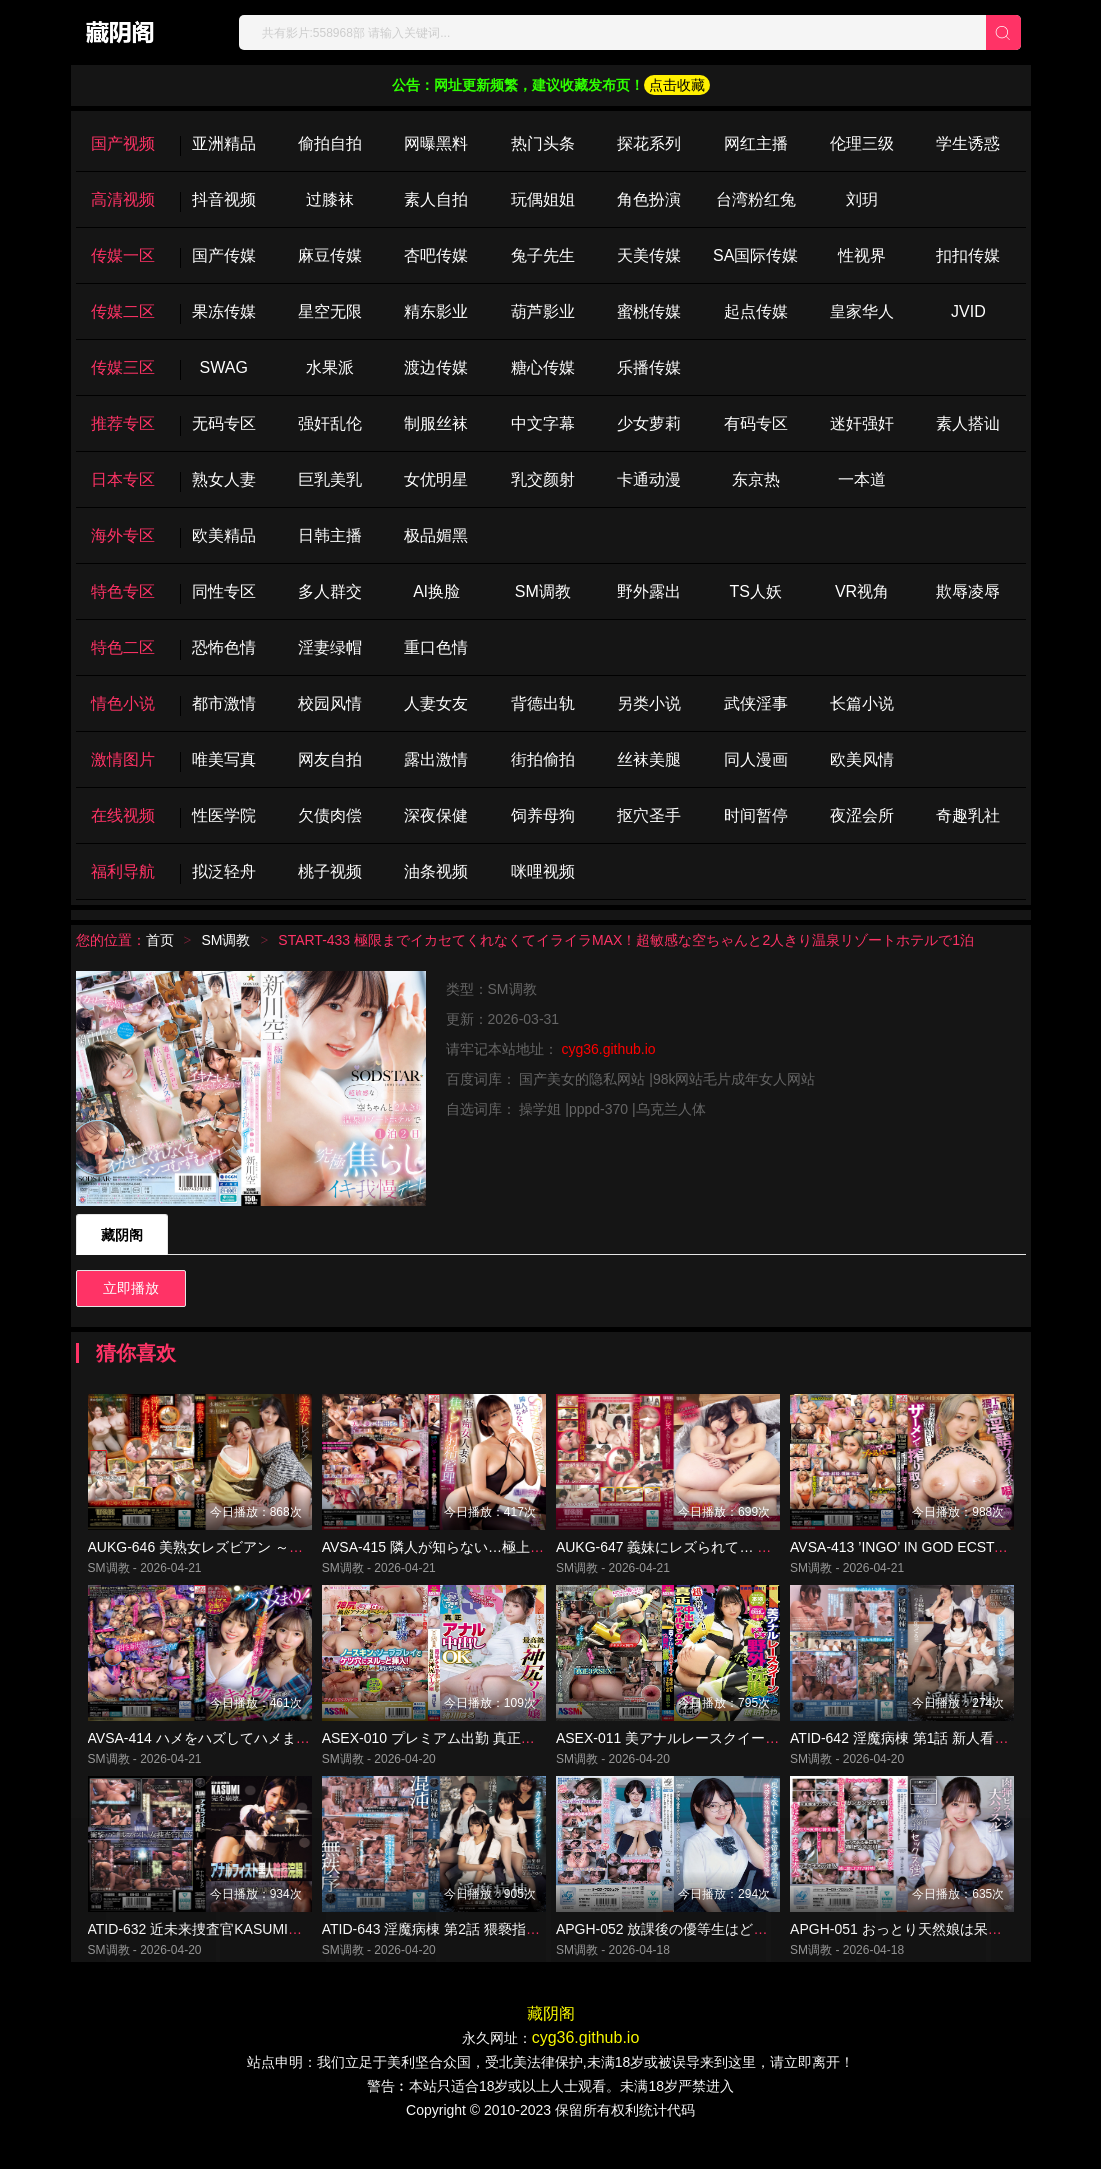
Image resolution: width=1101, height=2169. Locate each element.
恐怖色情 (224, 647)
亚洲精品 (224, 143)
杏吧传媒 (436, 255)
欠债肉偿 (330, 815)
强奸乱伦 (330, 423)
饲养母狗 (543, 815)
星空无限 (330, 311)
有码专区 (756, 423)
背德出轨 (543, 703)
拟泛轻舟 (224, 871)
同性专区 (224, 591)
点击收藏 (677, 85)
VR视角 (862, 591)
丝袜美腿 (649, 759)
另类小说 (649, 703)
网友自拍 (330, 759)
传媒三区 (123, 367)
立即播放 (131, 1288)
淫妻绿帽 (330, 647)
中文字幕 (543, 423)
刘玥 (862, 199)
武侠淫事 (756, 703)
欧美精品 (224, 535)
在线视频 (123, 815)
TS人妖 (755, 591)
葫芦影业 (543, 311)
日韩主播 (330, 535)
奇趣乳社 (968, 815)
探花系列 (649, 143)
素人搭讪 (968, 423)
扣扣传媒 (968, 255)
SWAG (224, 367)
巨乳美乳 (330, 479)
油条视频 (436, 871)
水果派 (330, 367)
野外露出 (649, 591)
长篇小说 (862, 703)
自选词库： (483, 1109)
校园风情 (330, 703)
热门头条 (543, 143)
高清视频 (123, 199)
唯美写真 (224, 759)
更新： (467, 1019)
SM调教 (543, 591)
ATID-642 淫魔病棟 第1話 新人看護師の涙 (920, 1756)
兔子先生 (543, 255)
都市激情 (224, 703)
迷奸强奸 (862, 423)
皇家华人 (862, 311)
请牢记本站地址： (504, 1049)
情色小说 (123, 703)
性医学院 (224, 815)
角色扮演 (649, 199)
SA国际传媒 (755, 255)
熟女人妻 (224, 479)
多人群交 (330, 591)
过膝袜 (330, 199)
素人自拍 (436, 199)
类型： (467, 989)
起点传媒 (756, 311)
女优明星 (436, 479)
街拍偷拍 (543, 759)
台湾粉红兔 (756, 199)
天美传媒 (649, 255)
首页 (160, 940)
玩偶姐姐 (543, 199)
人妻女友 (436, 703)
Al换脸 (436, 591)
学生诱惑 (968, 143)
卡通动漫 (649, 479)
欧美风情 (862, 759)
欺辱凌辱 (968, 591)
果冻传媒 (224, 311)
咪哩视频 (543, 871)
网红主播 (756, 143)
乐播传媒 (649, 367)
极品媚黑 (436, 535)
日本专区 (123, 479)
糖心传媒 (543, 367)
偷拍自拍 (330, 143)
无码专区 (224, 423)
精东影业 (436, 311)
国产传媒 (224, 255)
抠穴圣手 (649, 815)
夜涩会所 (862, 815)
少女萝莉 (649, 423)
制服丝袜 (436, 423)
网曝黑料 (436, 143)
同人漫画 (756, 759)
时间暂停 (756, 815)
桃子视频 (330, 871)
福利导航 (123, 871)
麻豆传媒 (330, 255)
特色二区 (123, 647)
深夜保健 (436, 815)
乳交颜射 (543, 479)
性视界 (862, 255)
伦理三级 (862, 143)
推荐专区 (123, 423)
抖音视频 (224, 199)
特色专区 (123, 591)
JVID (968, 311)
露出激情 (436, 759)
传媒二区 (123, 311)
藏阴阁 (122, 1235)
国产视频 (123, 143)
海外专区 (123, 535)
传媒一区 (123, 255)
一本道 (862, 479)
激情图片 (123, 759)
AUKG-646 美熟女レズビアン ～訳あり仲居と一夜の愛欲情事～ (286, 1556)
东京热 (756, 479)
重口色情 (436, 647)
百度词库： (483, 1079)
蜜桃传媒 (649, 311)
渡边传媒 (436, 367)
